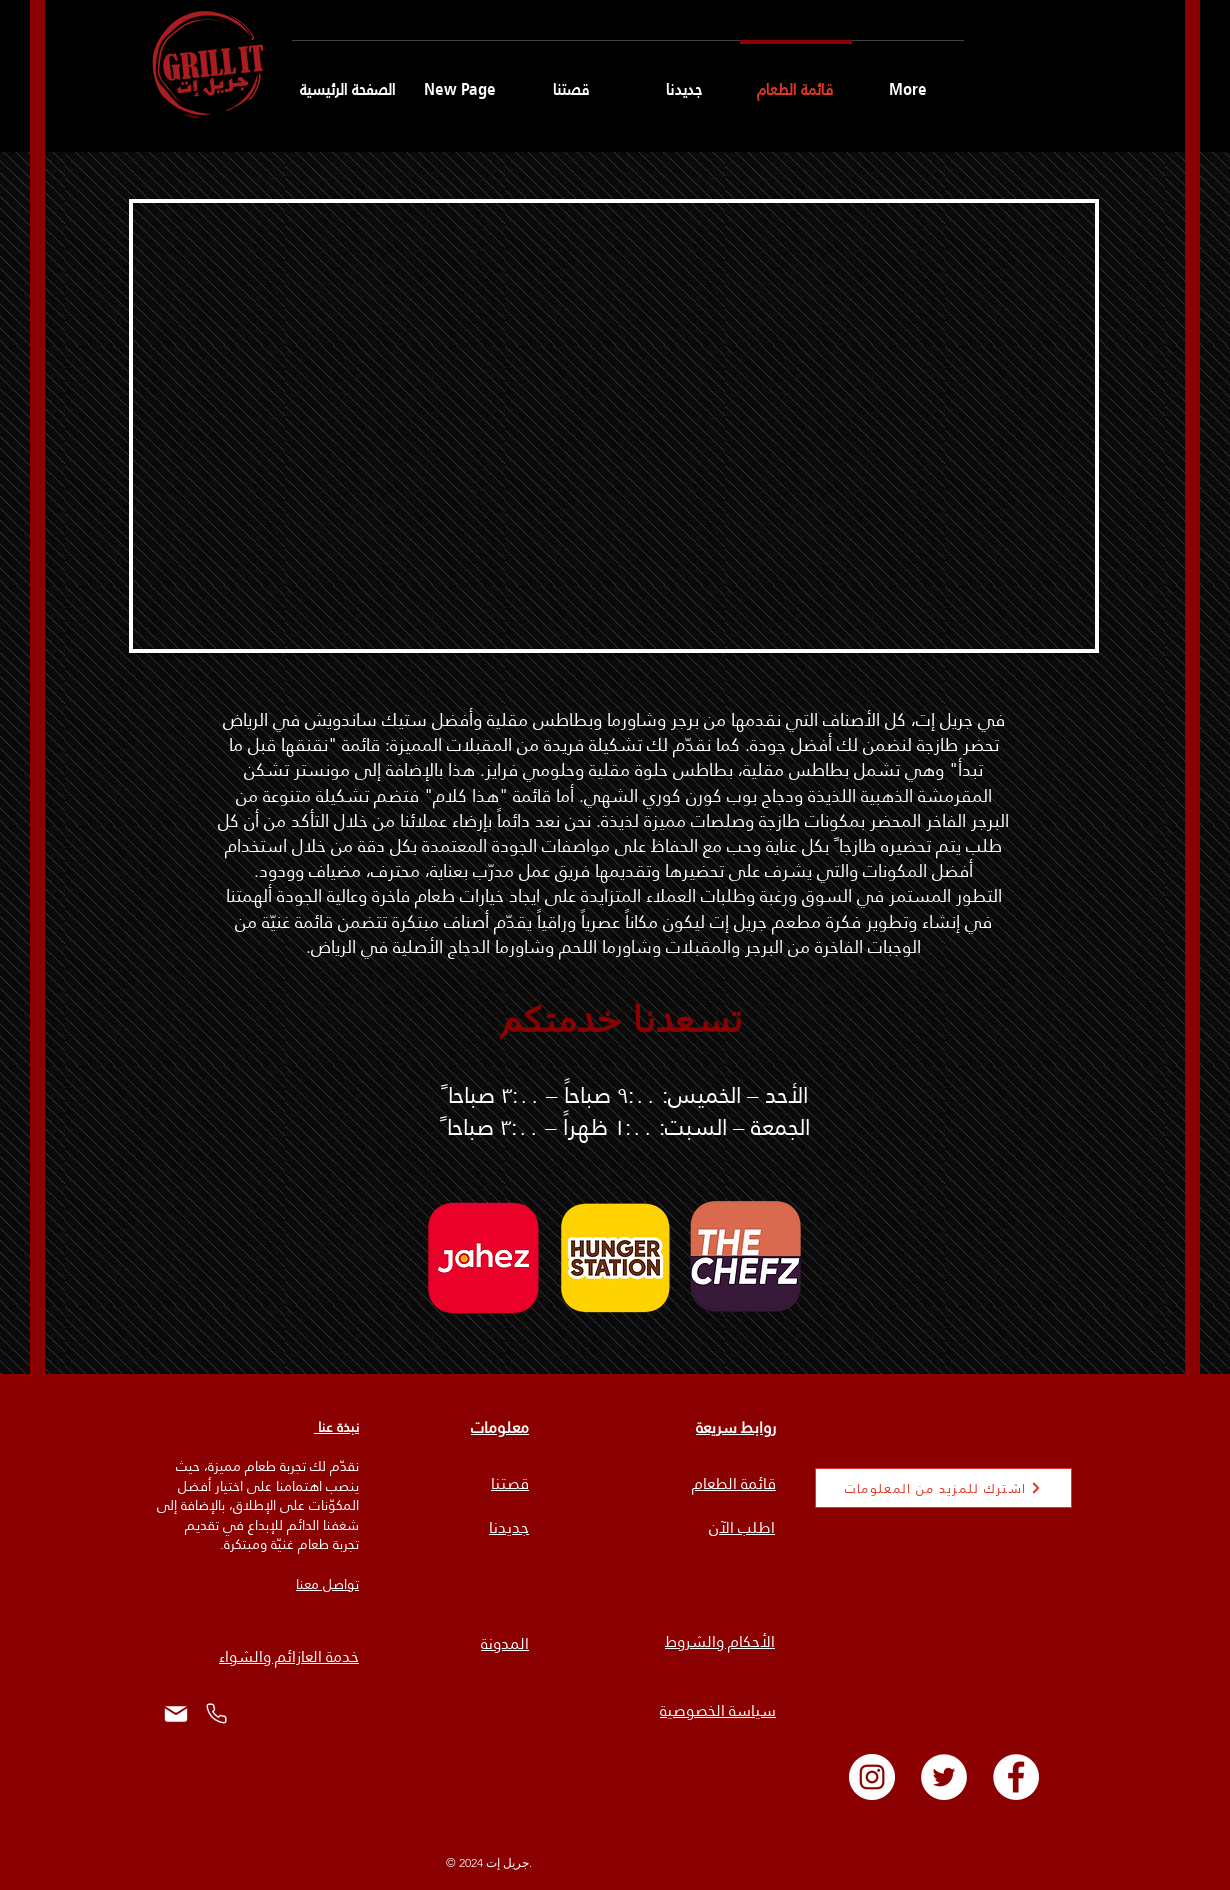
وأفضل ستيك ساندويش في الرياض (352, 719)
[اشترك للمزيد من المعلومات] (943, 1488)
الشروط (690, 1641)
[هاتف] (216, 1713)
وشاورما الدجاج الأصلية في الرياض (432, 946)
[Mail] (175, 1714)
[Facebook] (1016, 1777)
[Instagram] (872, 1777)
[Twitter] (944, 1777)
